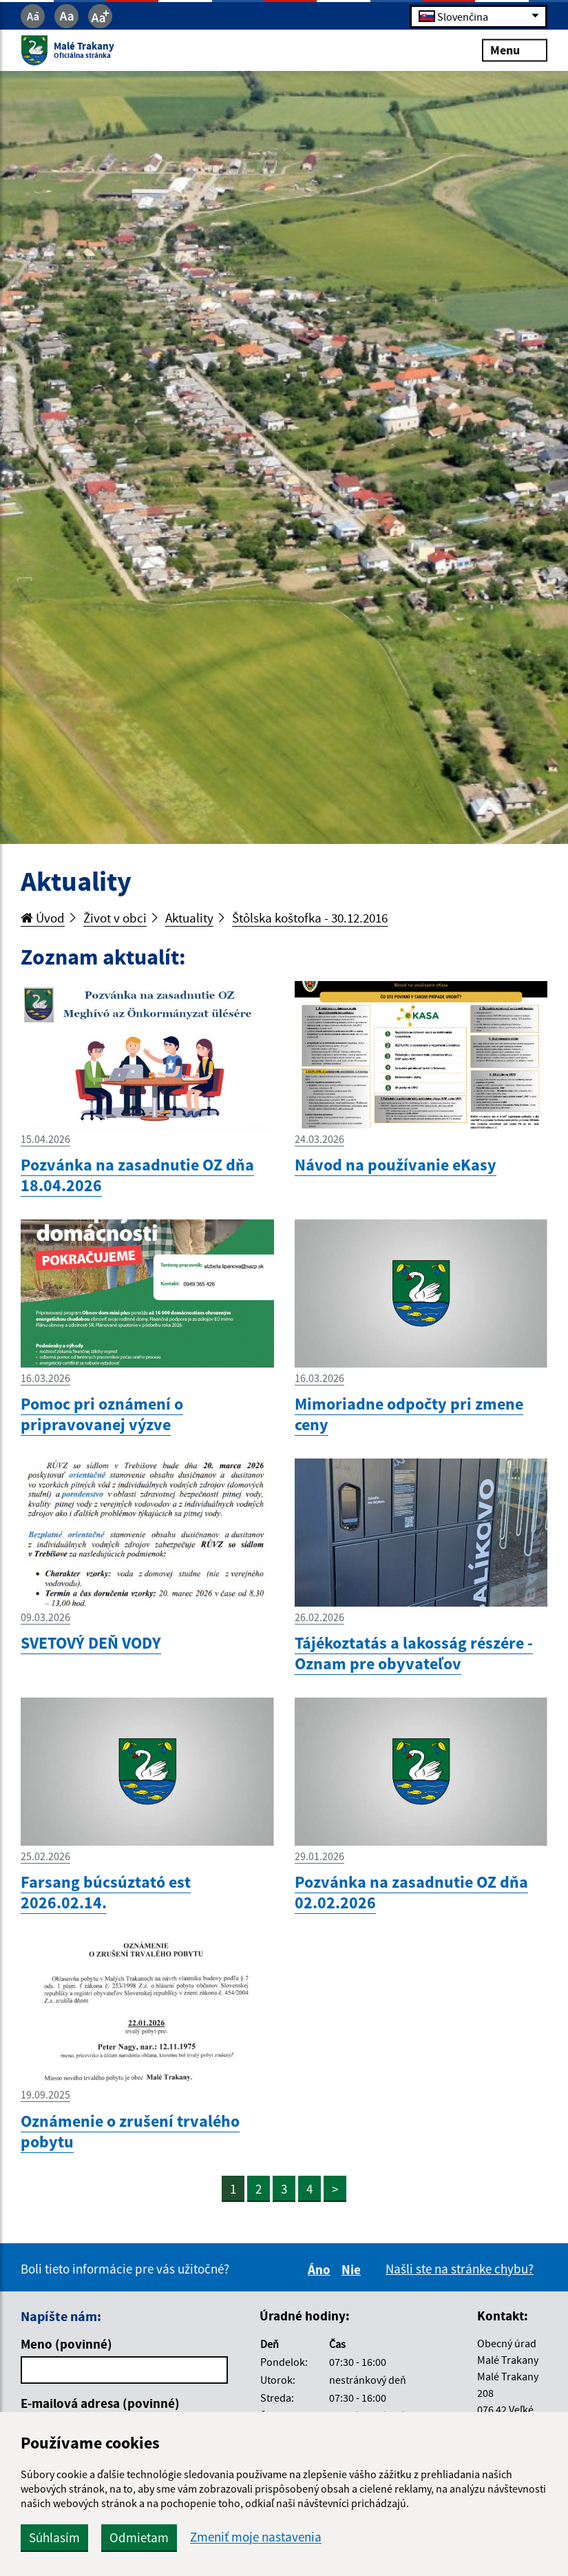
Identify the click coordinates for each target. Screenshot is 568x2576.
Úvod (43, 917)
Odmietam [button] (139, 2537)
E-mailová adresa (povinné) (100, 2403)
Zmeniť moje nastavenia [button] (256, 2537)
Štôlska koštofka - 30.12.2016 (310, 917)
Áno (321, 2269)
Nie (353, 2269)
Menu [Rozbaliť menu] (514, 50)
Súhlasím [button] (54, 2537)
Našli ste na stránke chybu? (460, 2268)
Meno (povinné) (66, 2344)
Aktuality (189, 917)
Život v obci (115, 917)
